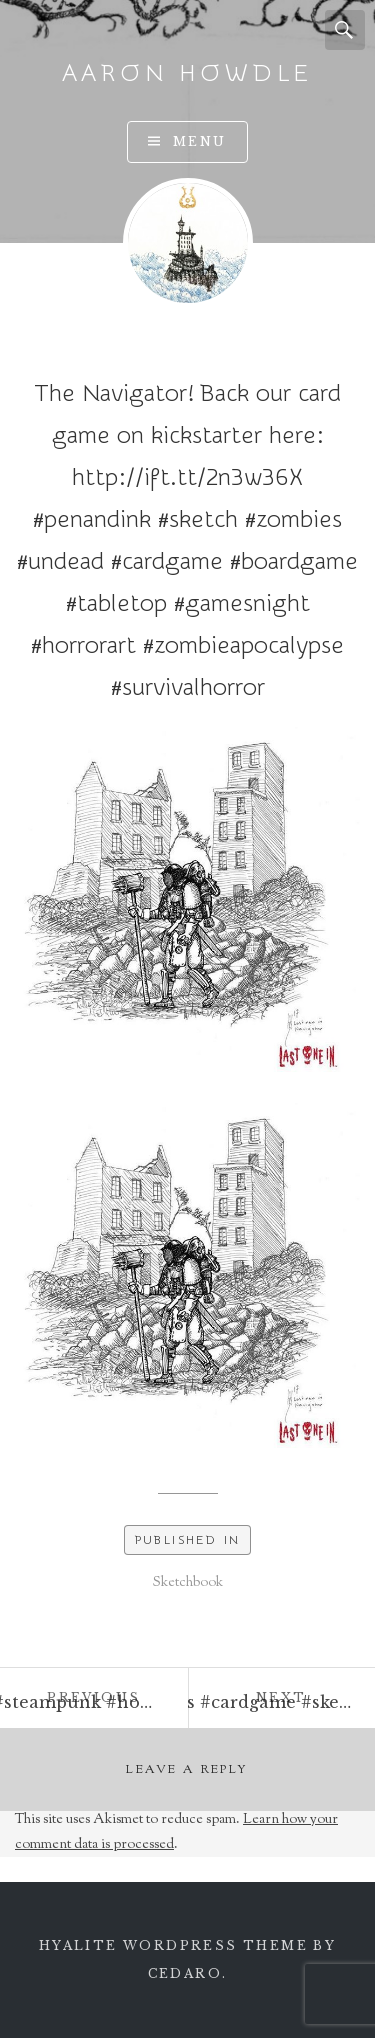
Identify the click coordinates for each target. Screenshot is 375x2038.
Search (345, 30)
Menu (200, 141)
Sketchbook (188, 1583)
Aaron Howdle (188, 73)
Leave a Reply (187, 1770)
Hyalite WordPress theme (173, 1945)
